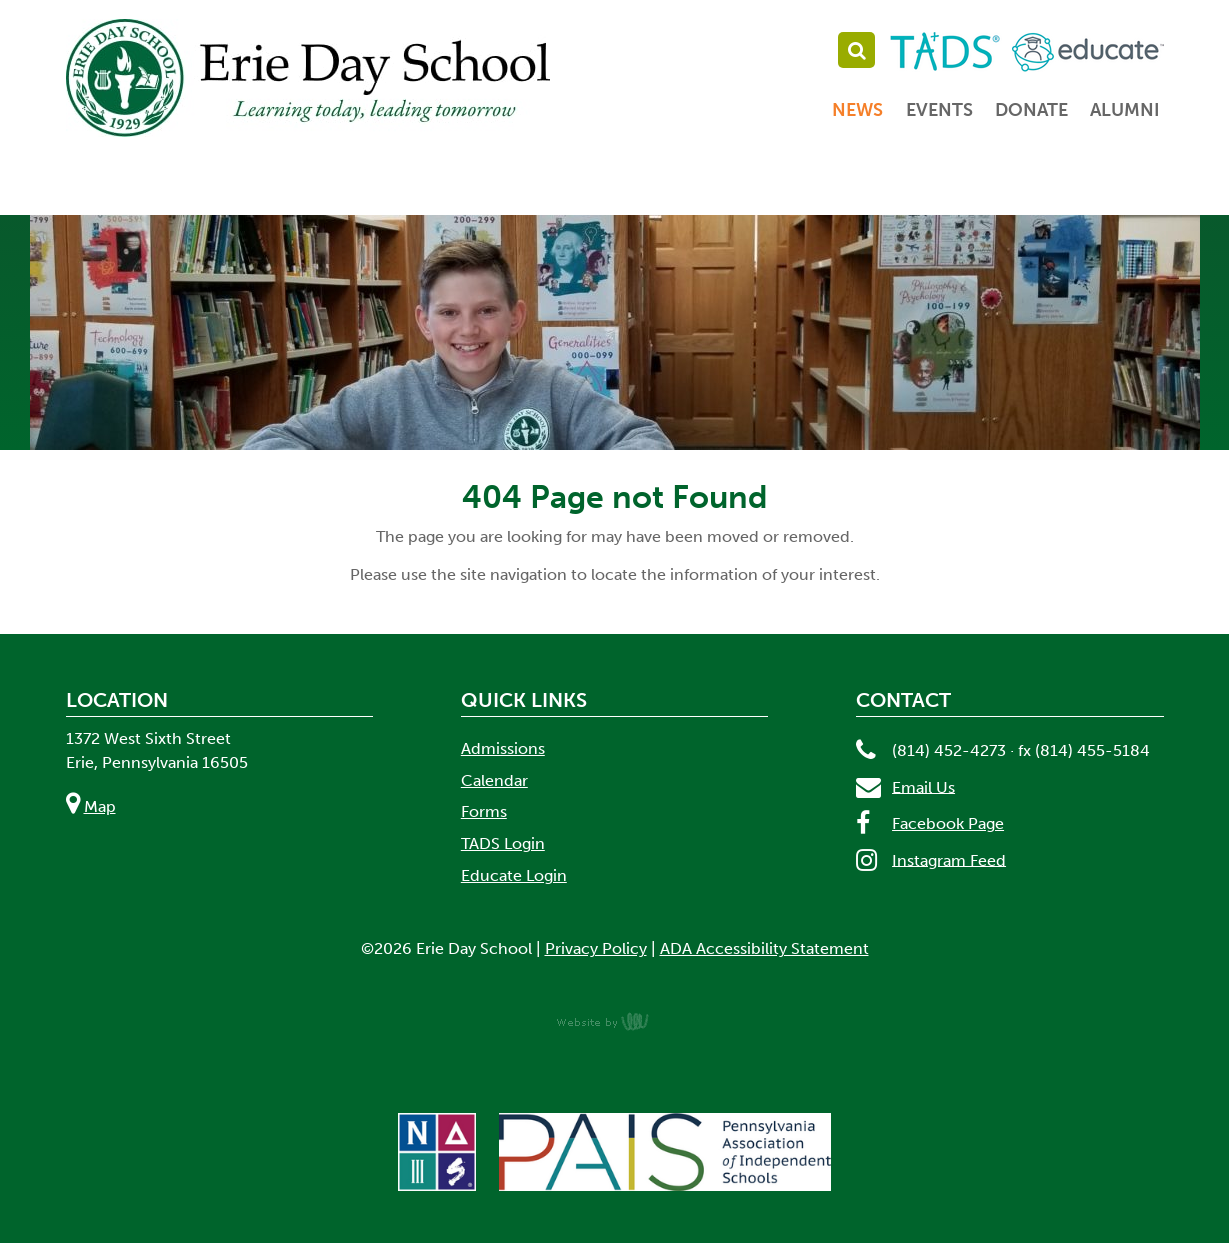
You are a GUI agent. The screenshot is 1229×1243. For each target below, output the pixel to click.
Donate (1031, 110)
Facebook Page (948, 823)
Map (100, 806)
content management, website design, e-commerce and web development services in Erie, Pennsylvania (615, 1021)
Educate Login (514, 875)
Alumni (1125, 110)
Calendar (494, 780)
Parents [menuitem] (993, 187)
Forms (484, 811)
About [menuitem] (227, 187)
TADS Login (503, 843)
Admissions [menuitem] (401, 187)
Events (939, 110)
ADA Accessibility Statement (764, 948)
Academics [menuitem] (598, 187)
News (857, 110)
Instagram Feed (949, 859)
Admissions (503, 748)
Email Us (923, 786)
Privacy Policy (596, 948)
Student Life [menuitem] (802, 187)
